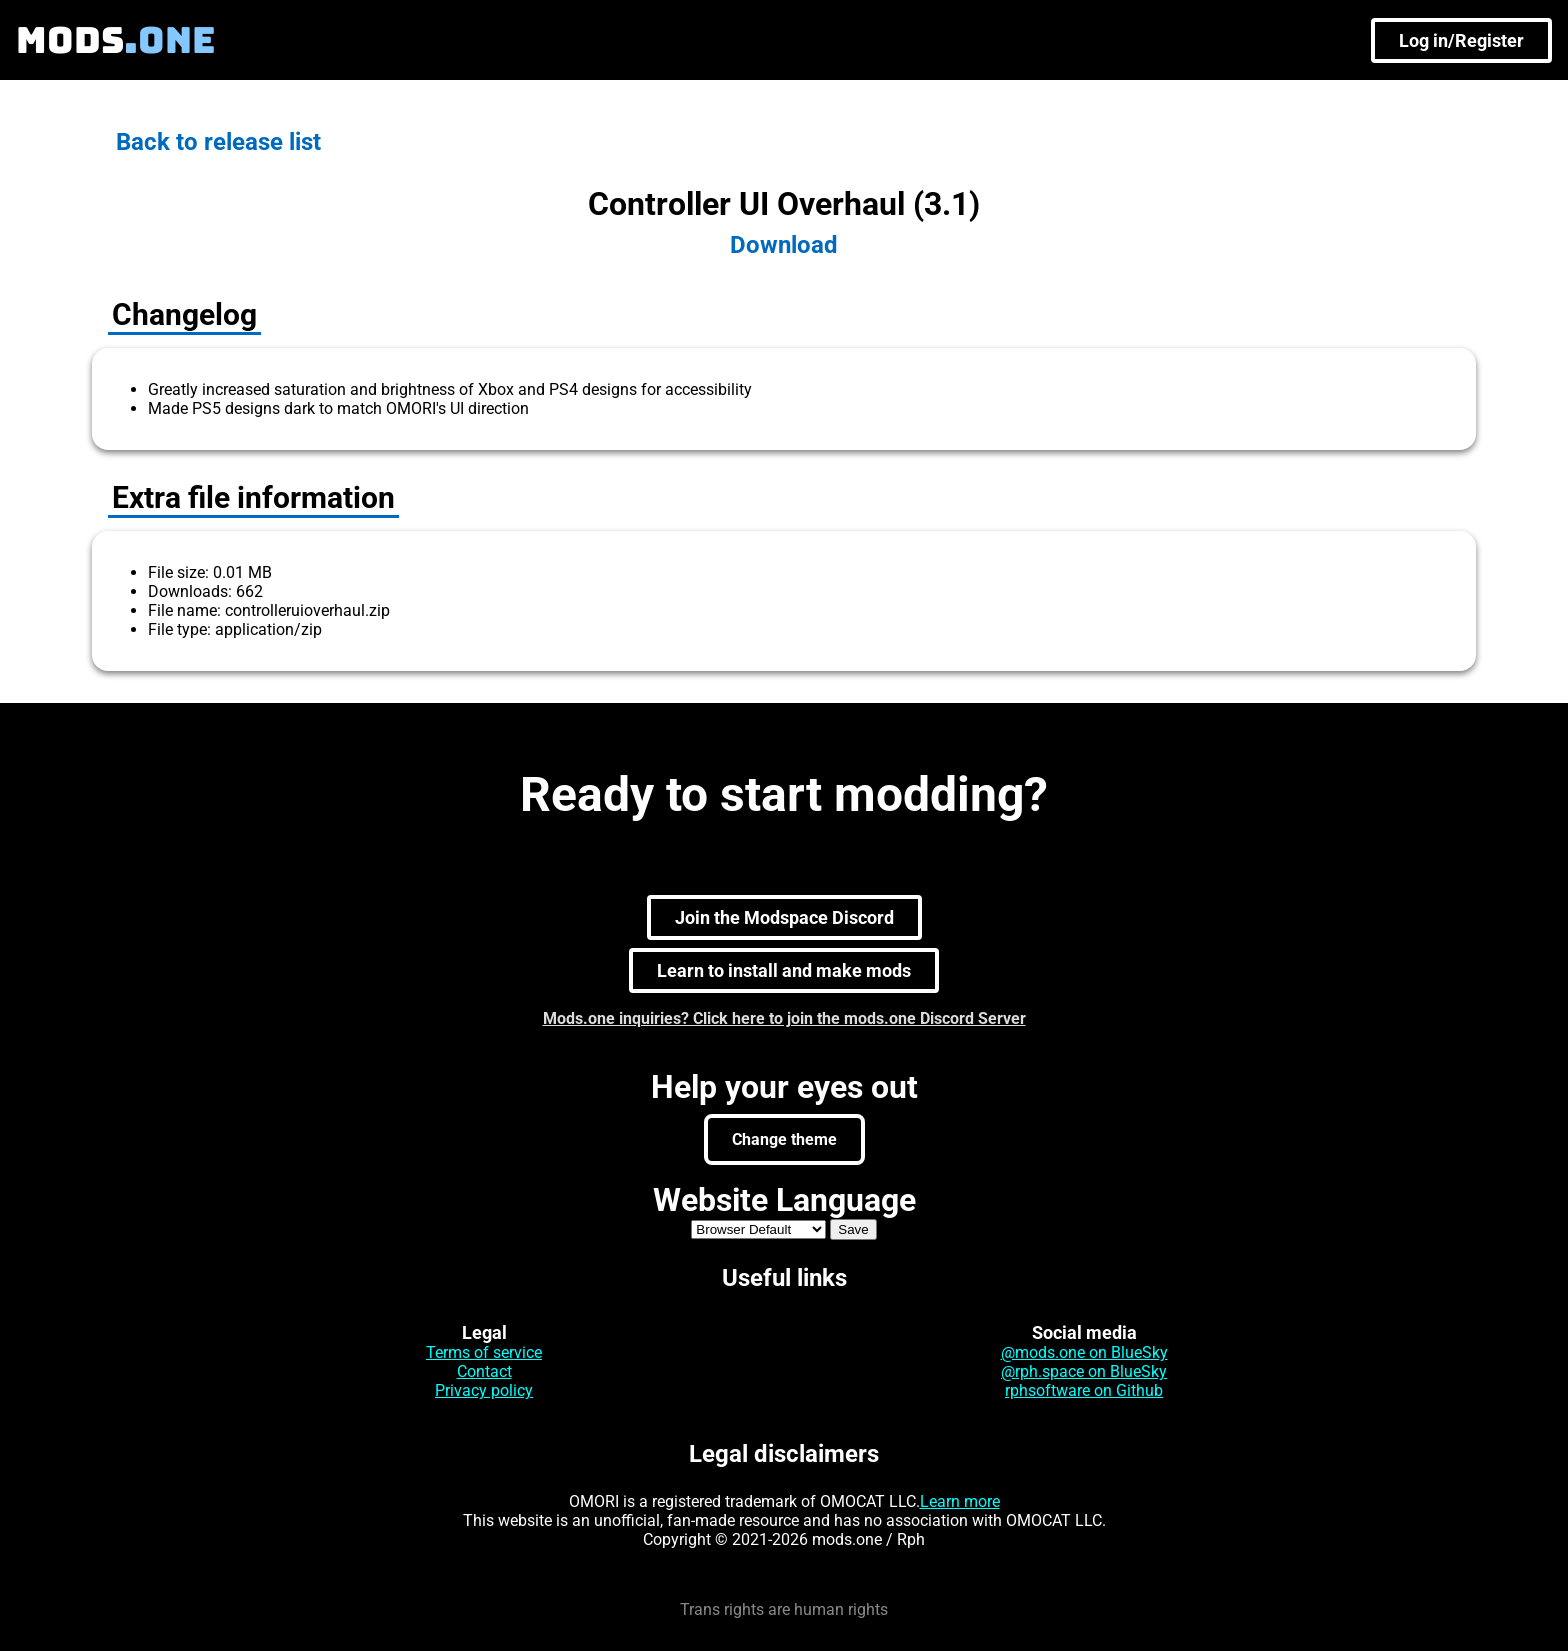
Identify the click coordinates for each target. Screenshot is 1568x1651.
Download (784, 245)
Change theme (784, 1139)
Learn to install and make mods (784, 970)
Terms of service (484, 1352)
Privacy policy (484, 1390)
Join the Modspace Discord (784, 917)
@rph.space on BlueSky (1084, 1371)
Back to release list (218, 142)
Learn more (960, 1501)
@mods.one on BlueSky (1084, 1352)
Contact (484, 1371)
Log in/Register (1461, 40)
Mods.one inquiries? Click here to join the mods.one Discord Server (784, 1018)
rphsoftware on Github (1084, 1390)
